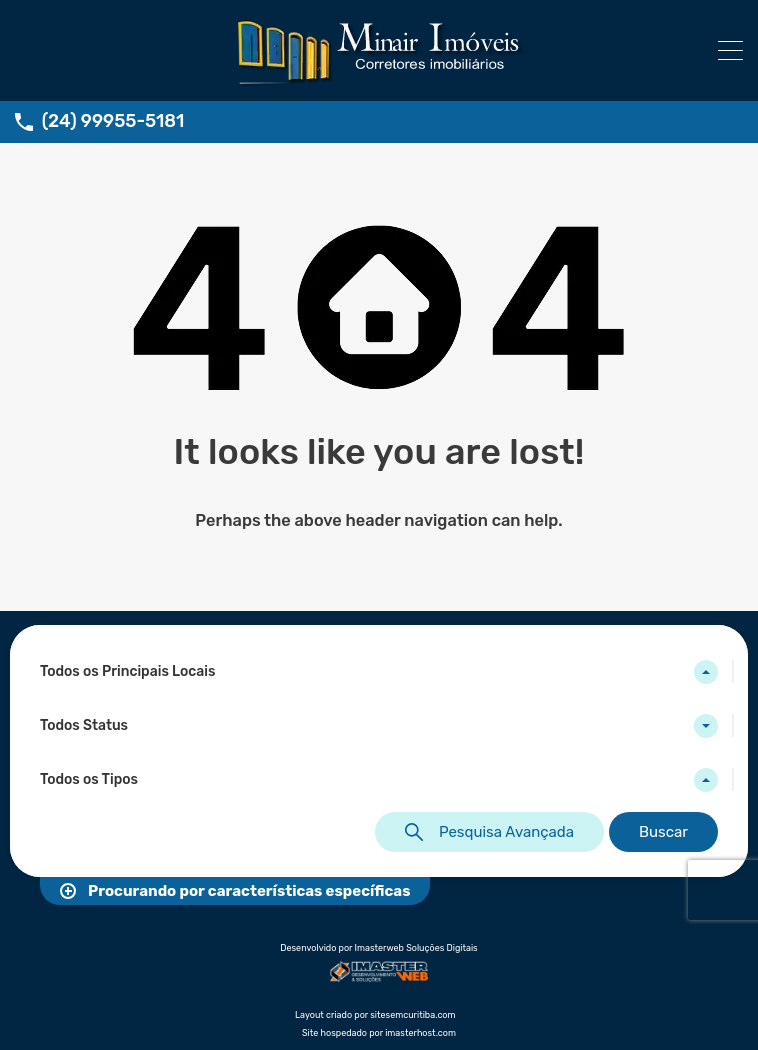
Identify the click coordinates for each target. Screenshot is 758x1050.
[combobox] (379, 672)
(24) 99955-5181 (113, 121)
